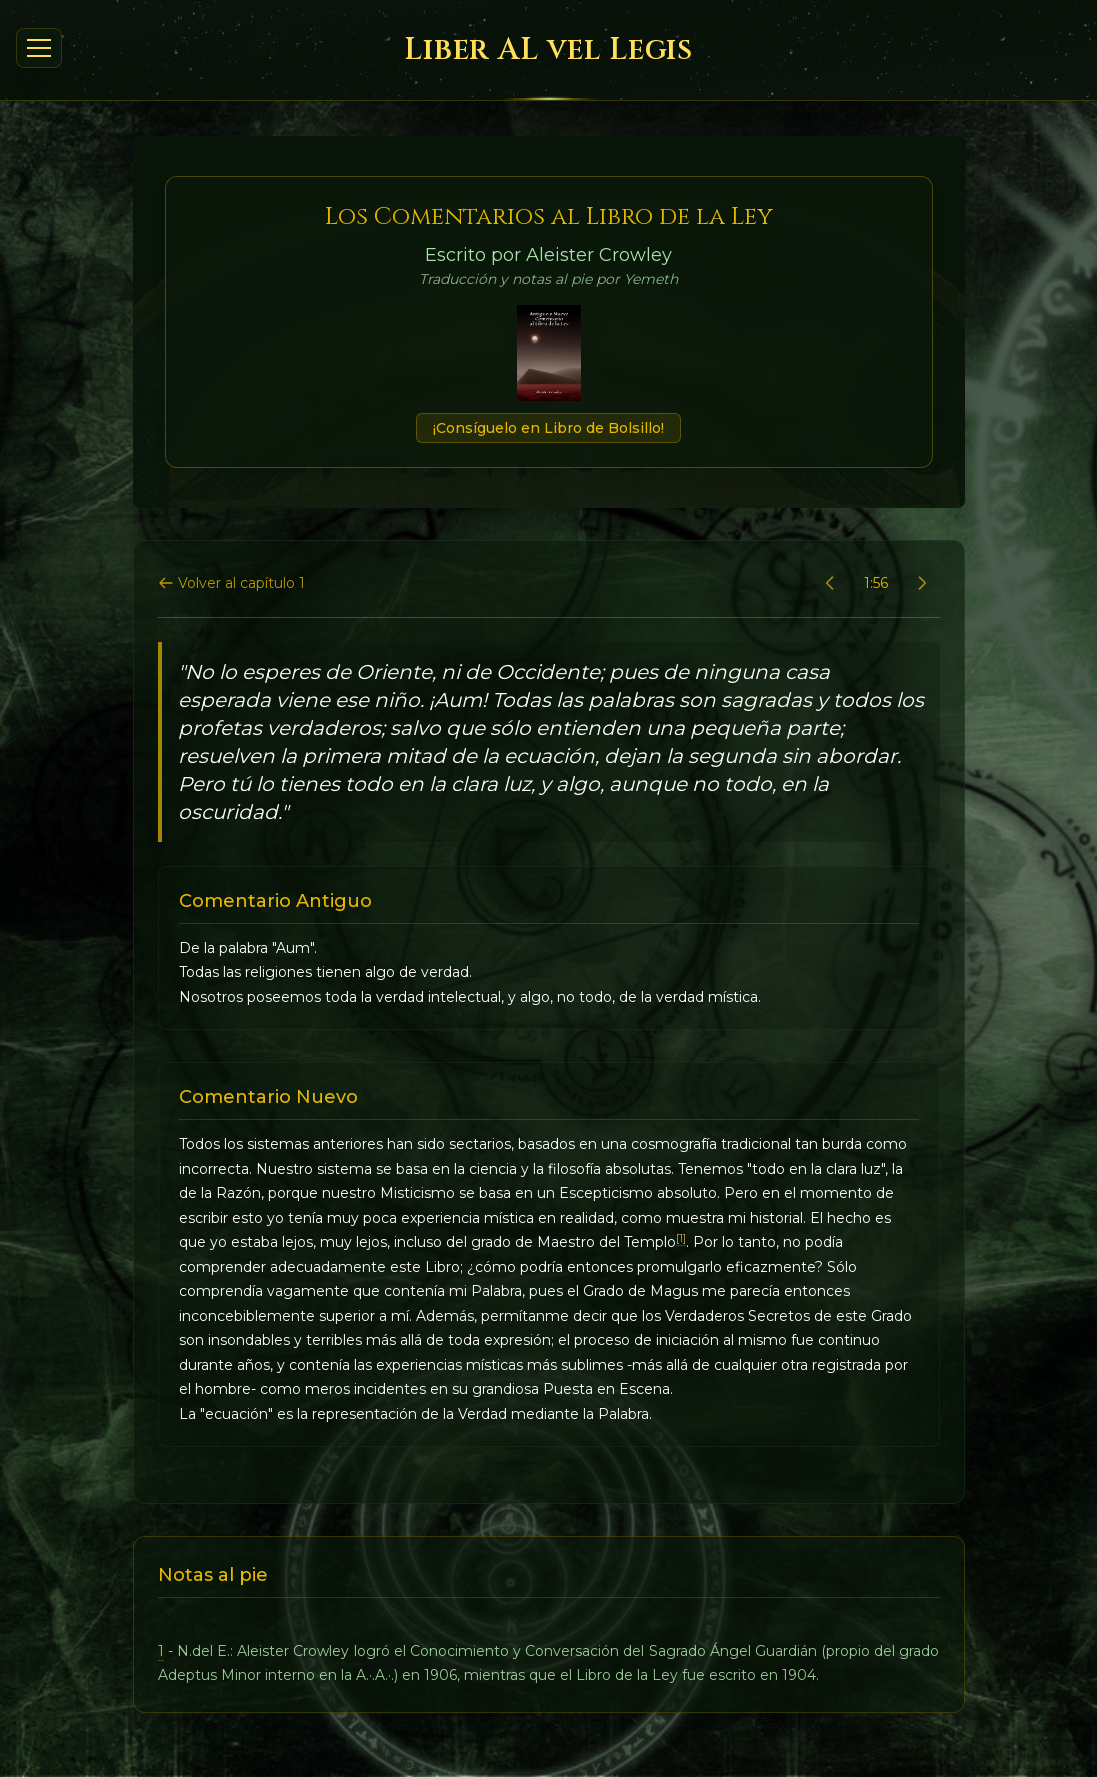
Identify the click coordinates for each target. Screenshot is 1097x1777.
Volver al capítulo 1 (231, 583)
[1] (681, 1238)
